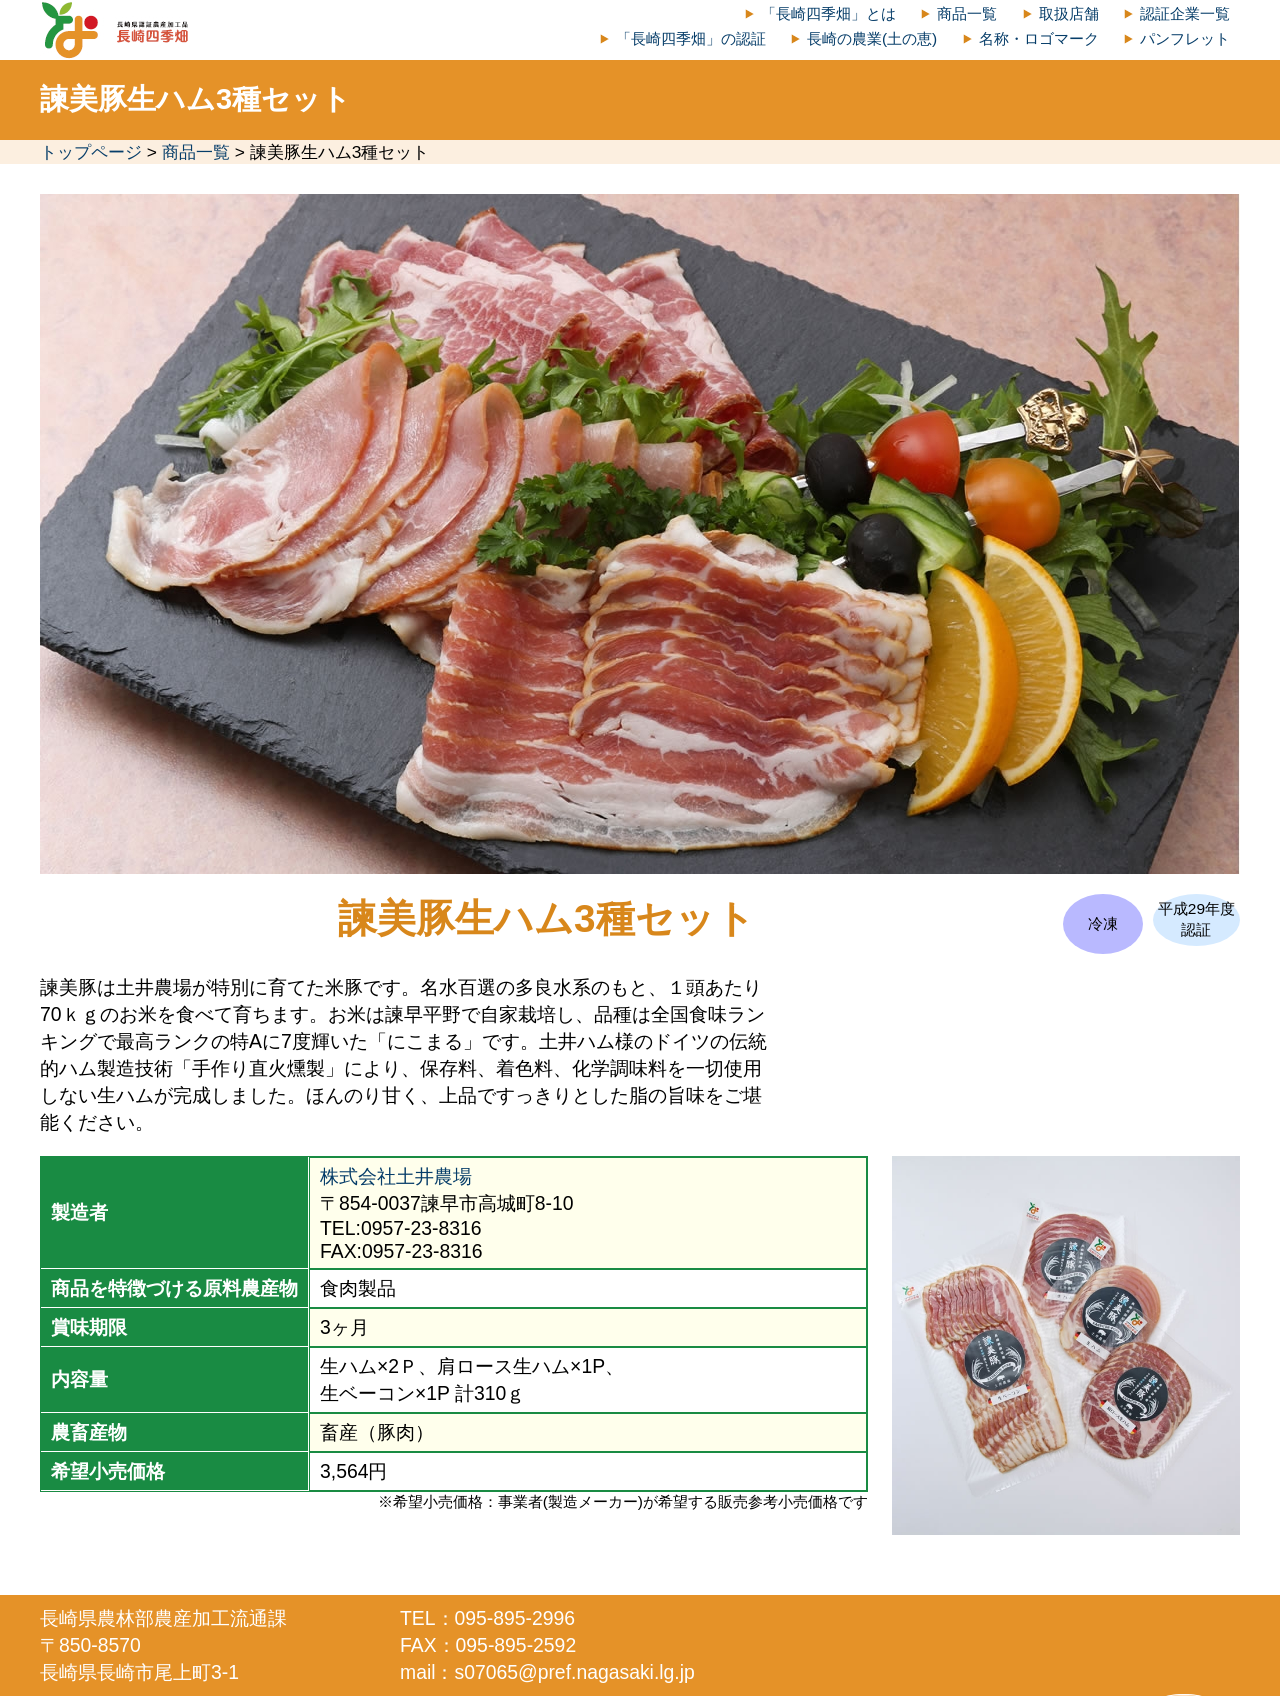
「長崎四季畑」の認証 (691, 38)
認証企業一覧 (1185, 13)
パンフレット (1185, 38)
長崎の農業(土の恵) (872, 38)
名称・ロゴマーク (1039, 38)
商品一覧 (967, 13)
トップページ (91, 152)
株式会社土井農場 (396, 1176)
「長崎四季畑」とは (828, 13)
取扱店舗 (1069, 13)
